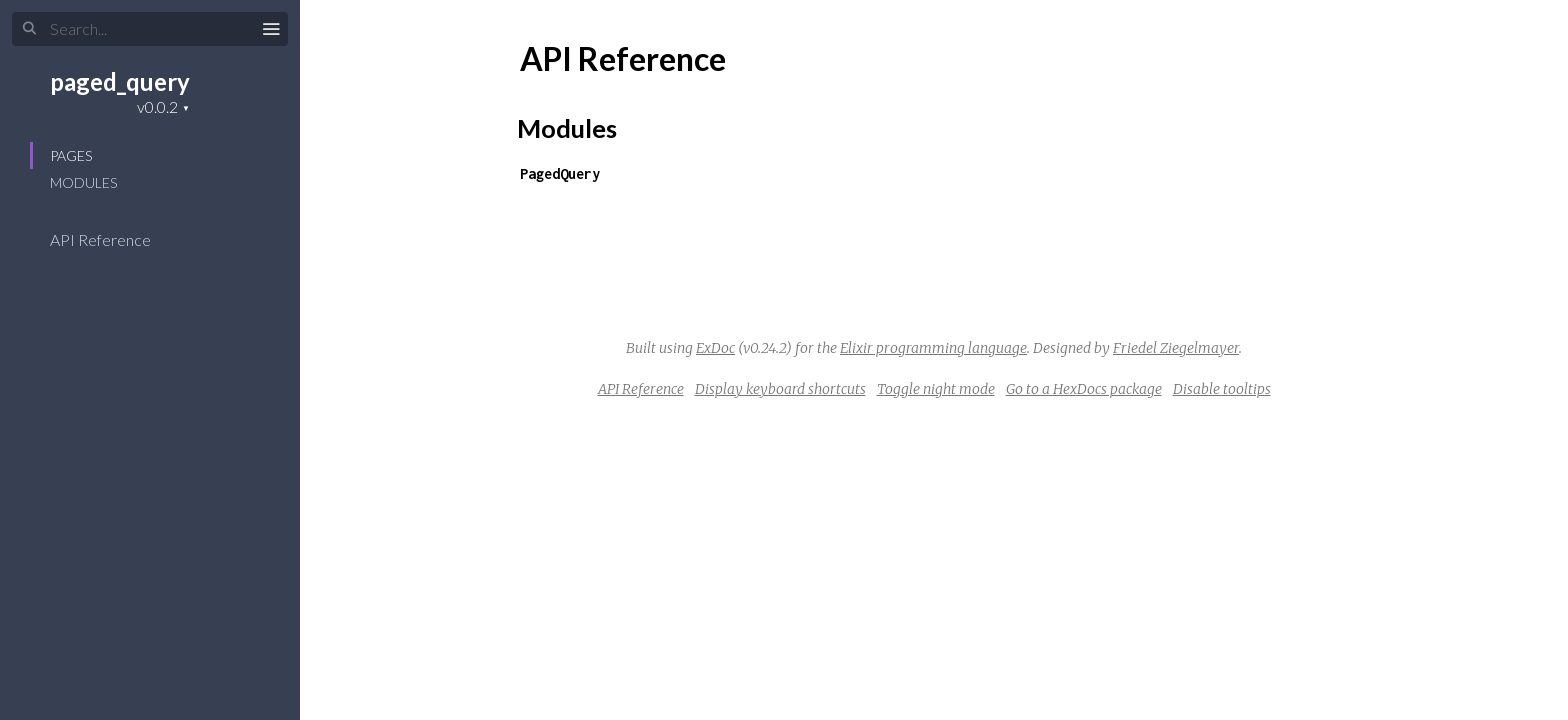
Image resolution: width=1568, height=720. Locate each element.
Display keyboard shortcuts (780, 389)
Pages (71, 155)
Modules (83, 182)
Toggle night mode (936, 389)
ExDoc (715, 348)
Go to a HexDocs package (1084, 389)
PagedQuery (560, 173)
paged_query (120, 81)
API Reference (113, 239)
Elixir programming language (933, 348)
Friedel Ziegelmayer (1176, 348)
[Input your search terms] (150, 29)
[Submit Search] (29, 29)
